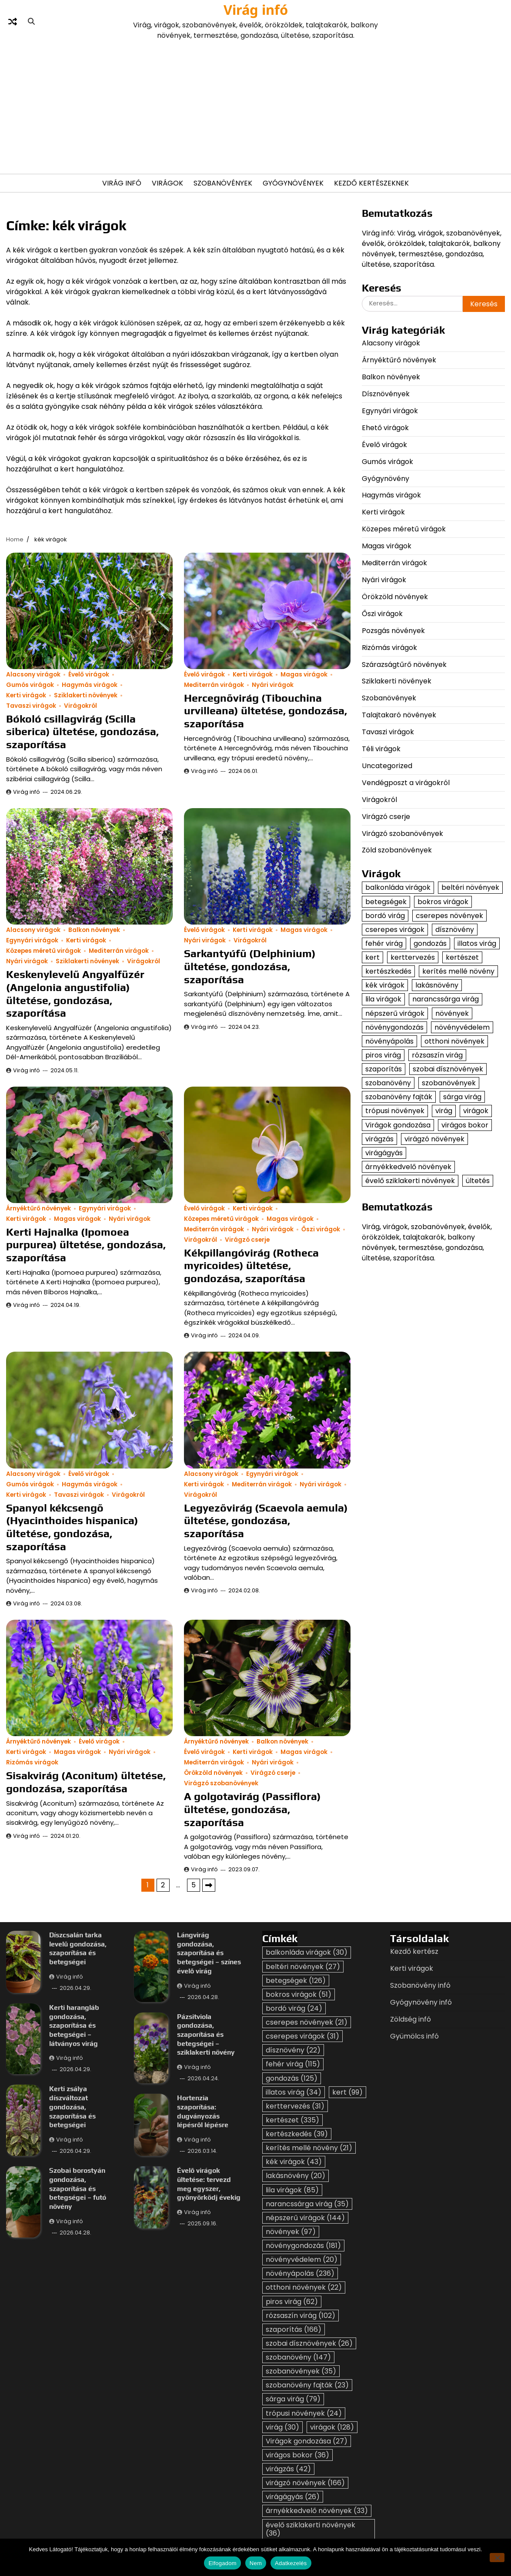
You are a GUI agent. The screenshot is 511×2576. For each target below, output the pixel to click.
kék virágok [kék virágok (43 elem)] (384, 985)
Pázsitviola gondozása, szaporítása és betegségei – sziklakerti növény (206, 2034)
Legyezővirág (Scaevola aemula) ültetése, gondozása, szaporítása (266, 1520)
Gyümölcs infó (414, 2036)
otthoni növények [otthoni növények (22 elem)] (454, 1041)
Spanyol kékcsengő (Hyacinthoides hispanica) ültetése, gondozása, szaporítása (72, 1527)
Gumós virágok (30, 685)
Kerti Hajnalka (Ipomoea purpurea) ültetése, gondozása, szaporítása (86, 1244)
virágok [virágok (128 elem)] (475, 1111)
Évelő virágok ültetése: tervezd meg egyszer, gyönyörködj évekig (209, 2184)
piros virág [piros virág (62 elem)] (383, 1055)
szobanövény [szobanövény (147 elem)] (388, 1083)
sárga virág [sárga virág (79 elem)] (462, 1097)
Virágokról (80, 706)
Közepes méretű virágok (43, 951)
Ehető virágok (385, 428)
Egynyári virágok (32, 940)
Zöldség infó (410, 2019)
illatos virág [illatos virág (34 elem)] (477, 943)
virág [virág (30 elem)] (443, 1111)
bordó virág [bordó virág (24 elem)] (385, 916)
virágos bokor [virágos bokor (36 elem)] (464, 1125)
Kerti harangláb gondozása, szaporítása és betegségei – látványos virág (74, 2025)
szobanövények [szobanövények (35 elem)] (449, 1083)
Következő (208, 1885)
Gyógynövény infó (421, 2002)
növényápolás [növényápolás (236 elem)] (389, 1041)
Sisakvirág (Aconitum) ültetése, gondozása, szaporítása (86, 1781)
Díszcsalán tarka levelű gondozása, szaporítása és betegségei (78, 1948)
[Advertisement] (256, 106)
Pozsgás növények (393, 631)
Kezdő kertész (414, 1951)
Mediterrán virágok (214, 685)
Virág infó (256, 9)
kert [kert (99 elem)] (372, 957)
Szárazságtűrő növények (404, 665)
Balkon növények (94, 930)
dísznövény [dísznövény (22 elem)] (454, 930)
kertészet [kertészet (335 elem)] (462, 957)
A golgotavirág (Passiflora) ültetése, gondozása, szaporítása (252, 1809)
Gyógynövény (385, 479)
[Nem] (497, 2557)
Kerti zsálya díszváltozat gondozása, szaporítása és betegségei (72, 2107)
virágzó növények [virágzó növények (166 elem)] (434, 1139)
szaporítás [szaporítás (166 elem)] (383, 1069)
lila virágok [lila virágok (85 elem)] (383, 999)
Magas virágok (304, 674)
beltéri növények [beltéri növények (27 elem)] (470, 887)
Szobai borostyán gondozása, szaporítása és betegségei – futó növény (77, 2189)
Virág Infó (121, 183)
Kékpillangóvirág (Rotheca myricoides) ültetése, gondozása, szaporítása (251, 1265)
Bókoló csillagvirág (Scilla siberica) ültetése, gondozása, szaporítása (82, 731)
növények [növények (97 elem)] (452, 1013)
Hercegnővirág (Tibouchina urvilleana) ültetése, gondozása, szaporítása (265, 710)
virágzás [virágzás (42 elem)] (379, 1139)
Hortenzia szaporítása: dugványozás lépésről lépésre (203, 2111)
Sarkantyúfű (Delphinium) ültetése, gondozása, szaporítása (250, 966)
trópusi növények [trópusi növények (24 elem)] (394, 1111)
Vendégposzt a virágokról (406, 783)
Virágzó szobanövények (221, 1783)
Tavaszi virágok (31, 706)
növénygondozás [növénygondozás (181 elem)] (394, 1027)
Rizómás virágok (32, 1762)
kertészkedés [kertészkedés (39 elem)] (388, 971)
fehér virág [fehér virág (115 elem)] (384, 943)
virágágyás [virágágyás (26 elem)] (384, 1153)
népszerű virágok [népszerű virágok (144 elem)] (394, 1013)
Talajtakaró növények (399, 715)
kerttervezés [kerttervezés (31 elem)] (413, 957)
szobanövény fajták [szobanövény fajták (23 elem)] (398, 1097)
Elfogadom (222, 2563)
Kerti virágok (26, 695)
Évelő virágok (88, 674)
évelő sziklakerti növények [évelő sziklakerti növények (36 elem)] (410, 1181)
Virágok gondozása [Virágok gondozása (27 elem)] (398, 1125)
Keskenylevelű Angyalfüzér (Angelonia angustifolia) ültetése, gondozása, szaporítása (75, 993)
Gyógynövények (293, 183)
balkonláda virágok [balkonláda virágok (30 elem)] (398, 887)
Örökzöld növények (213, 1773)
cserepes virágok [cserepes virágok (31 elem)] (394, 930)
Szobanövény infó (420, 1985)
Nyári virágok (273, 685)
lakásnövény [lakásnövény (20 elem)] (436, 985)
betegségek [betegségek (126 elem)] (386, 902)
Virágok (167, 183)
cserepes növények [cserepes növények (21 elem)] (449, 916)
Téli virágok (381, 749)
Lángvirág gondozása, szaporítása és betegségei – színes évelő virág (209, 1953)
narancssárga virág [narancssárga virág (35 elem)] (445, 999)
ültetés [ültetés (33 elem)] (478, 1181)
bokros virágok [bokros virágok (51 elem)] (442, 902)
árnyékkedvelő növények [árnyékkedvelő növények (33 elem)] (408, 1167)
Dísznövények (386, 394)
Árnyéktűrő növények (38, 1208)
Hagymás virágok (89, 685)
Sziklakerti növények (85, 695)
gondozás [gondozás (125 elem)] (430, 943)
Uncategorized (387, 766)
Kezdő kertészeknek (371, 183)
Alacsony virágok (33, 674)
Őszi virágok (320, 1229)
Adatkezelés (291, 2563)
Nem (256, 2563)
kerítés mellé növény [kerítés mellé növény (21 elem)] (458, 971)
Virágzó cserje (247, 1240)
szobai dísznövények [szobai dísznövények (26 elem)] (448, 1069)
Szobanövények (223, 183)
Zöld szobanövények (397, 850)
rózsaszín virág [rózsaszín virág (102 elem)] (437, 1055)
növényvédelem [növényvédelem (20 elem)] (462, 1027)
